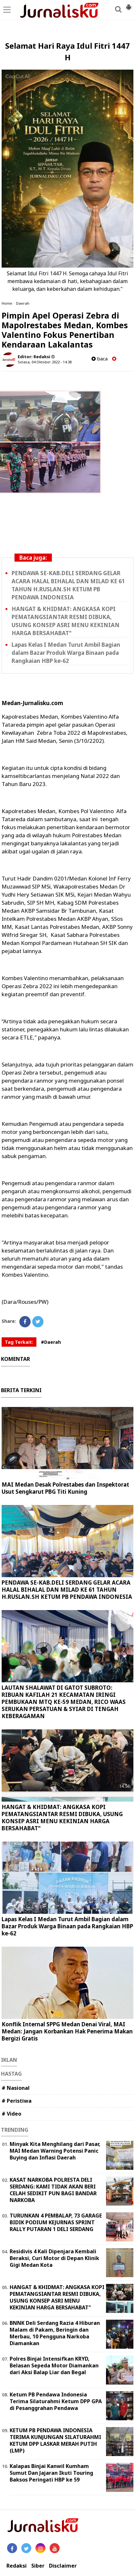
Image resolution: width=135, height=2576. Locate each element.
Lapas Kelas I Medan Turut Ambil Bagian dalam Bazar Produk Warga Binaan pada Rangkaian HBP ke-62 (66, 652)
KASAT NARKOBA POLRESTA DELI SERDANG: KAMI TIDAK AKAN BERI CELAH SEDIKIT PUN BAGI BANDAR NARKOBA (53, 2189)
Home (7, 303)
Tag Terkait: (19, 1342)
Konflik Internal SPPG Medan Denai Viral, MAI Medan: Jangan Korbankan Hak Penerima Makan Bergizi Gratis (67, 2031)
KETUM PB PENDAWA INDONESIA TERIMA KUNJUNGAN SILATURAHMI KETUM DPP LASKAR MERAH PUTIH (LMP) (55, 2440)
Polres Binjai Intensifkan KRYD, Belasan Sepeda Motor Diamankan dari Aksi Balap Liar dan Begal (54, 2365)
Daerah (22, 303)
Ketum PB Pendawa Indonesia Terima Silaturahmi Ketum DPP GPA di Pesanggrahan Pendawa (56, 2401)
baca (100, 358)
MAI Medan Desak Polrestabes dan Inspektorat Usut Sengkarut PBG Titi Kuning (65, 1488)
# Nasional (16, 2087)
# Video (11, 2113)
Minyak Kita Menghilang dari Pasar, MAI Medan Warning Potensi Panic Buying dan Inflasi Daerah (55, 2150)
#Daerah (51, 1342)
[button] (128, 4)
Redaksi (16, 2565)
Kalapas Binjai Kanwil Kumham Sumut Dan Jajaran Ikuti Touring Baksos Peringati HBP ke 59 (51, 2473)
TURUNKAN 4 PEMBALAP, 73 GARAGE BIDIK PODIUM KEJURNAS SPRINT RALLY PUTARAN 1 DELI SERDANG (56, 2222)
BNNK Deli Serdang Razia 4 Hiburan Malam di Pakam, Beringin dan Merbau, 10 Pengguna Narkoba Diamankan (55, 2332)
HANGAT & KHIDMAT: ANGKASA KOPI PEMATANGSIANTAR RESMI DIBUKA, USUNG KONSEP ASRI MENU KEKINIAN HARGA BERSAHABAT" (66, 621)
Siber (37, 2565)
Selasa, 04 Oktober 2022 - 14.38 (45, 361)
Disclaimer (63, 2565)
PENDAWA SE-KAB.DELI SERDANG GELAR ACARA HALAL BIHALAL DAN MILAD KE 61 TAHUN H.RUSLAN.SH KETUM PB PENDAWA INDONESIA (68, 585)
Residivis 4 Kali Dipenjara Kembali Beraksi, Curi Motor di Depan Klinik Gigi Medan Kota (54, 2258)
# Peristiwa (17, 2100)
